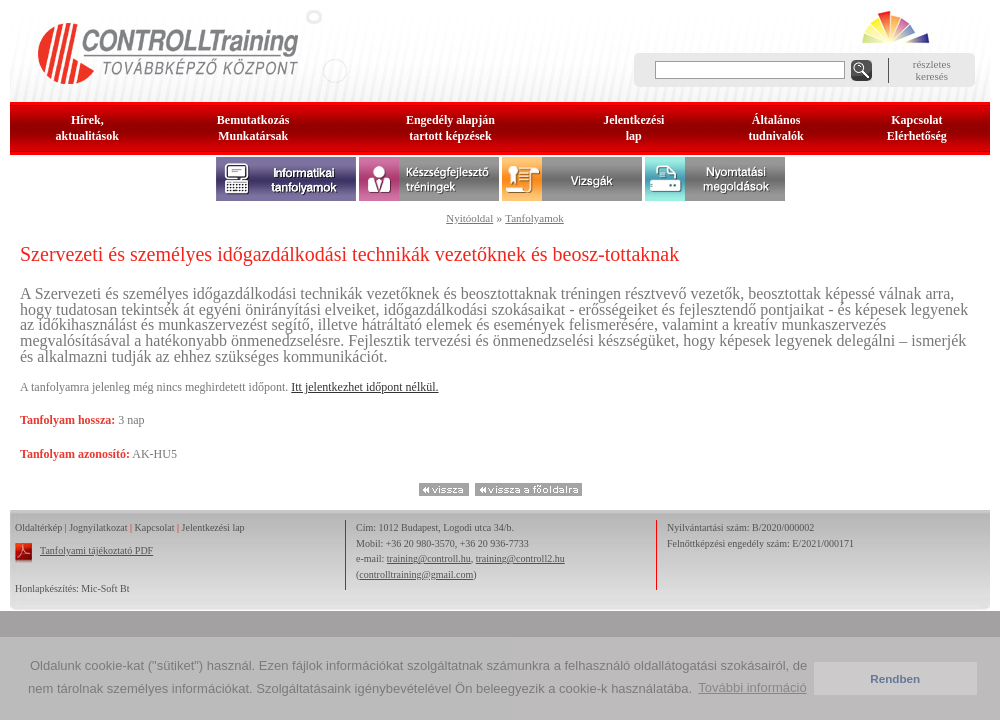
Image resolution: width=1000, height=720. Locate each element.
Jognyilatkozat (98, 527)
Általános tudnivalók (775, 128)
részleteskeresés (932, 70)
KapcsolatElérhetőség (917, 128)
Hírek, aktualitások (87, 128)
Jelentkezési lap (213, 527)
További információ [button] (752, 687)
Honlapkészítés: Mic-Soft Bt (72, 588)
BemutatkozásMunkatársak (253, 128)
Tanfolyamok (534, 218)
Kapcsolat (155, 527)
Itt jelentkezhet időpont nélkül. (364, 387)
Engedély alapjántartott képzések (450, 128)
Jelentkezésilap (633, 128)
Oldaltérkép (38, 527)
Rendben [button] (895, 678)
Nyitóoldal (469, 218)
